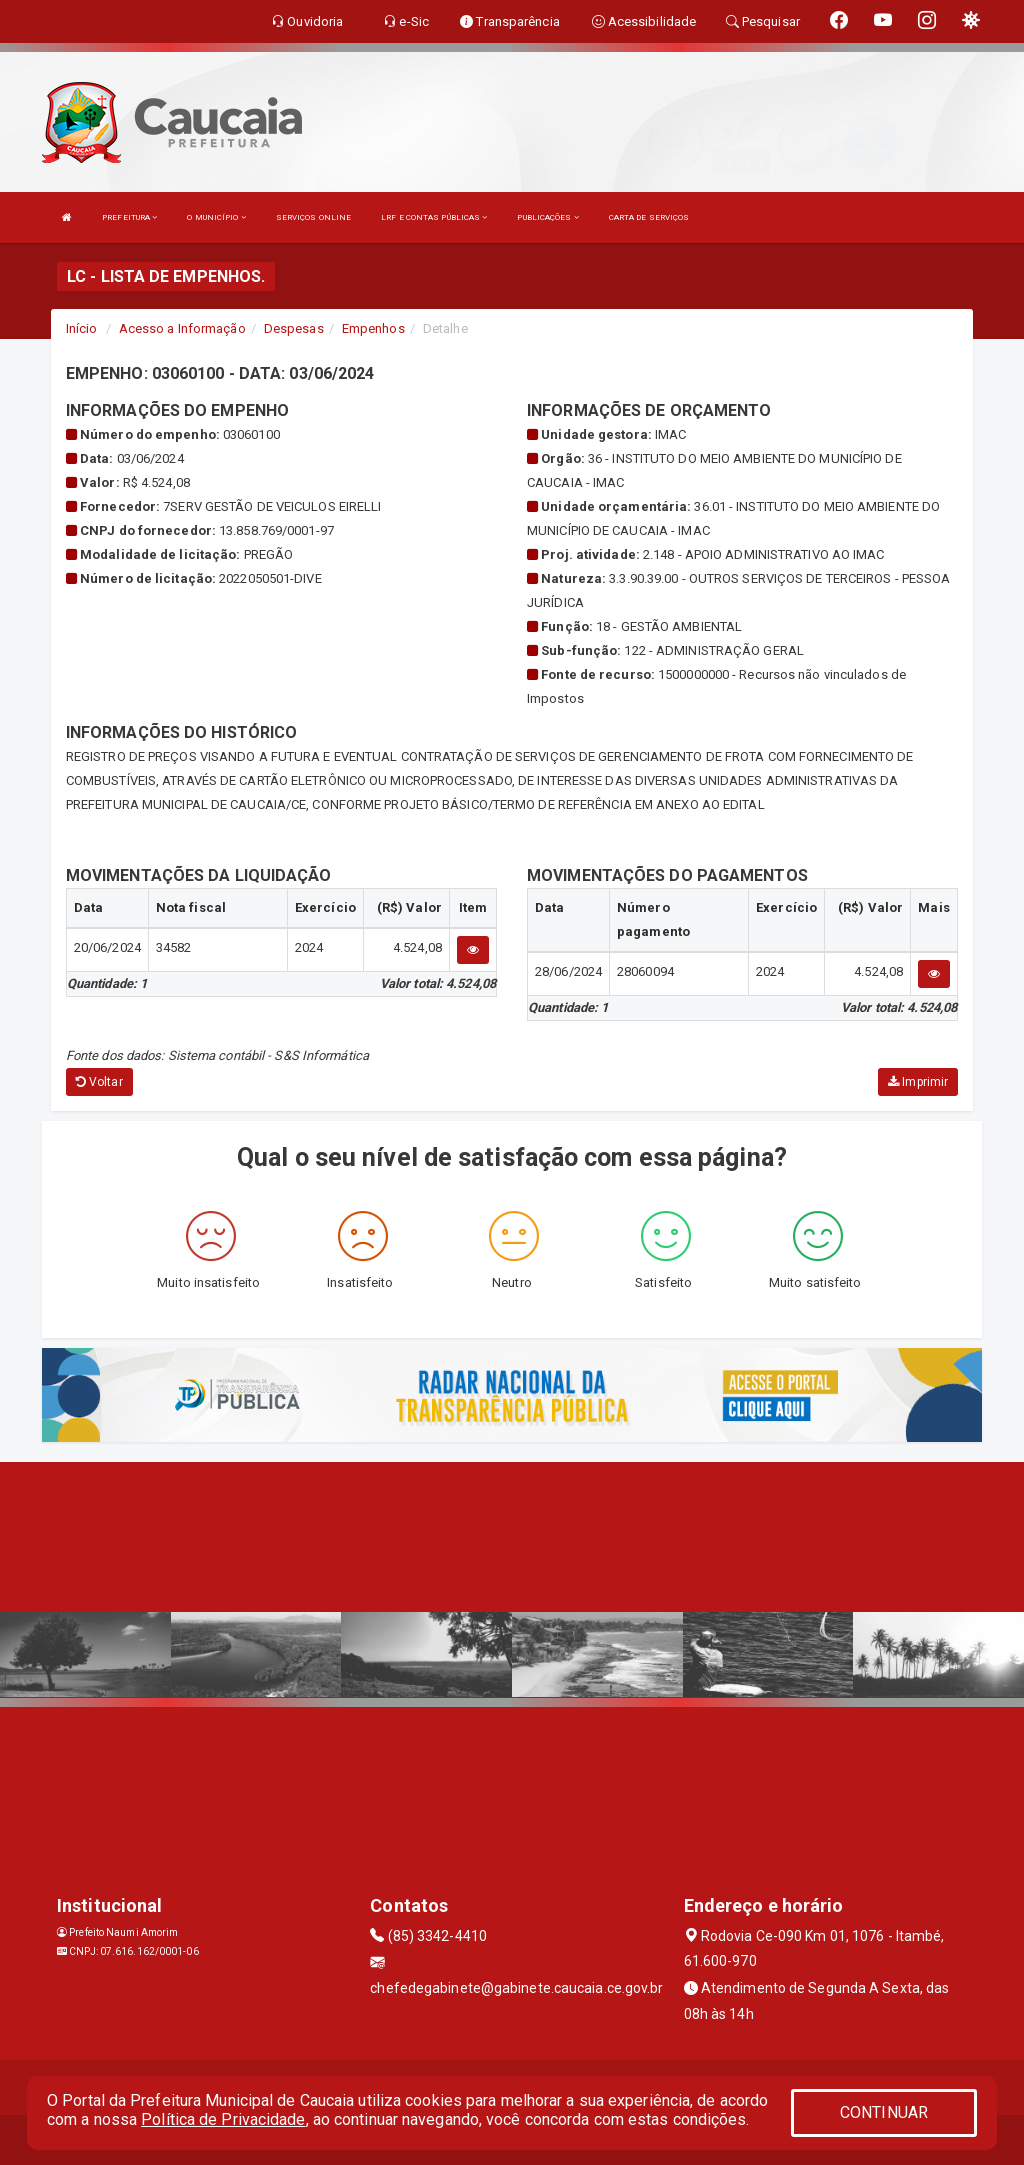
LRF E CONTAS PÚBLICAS (434, 217)
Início (82, 328)
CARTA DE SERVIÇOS (649, 217)
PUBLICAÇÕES (547, 217)
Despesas (294, 328)
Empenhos (373, 328)
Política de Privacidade (223, 2119)
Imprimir (918, 1082)
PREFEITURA (129, 217)
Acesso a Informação (182, 328)
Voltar (99, 1082)
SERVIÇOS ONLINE (314, 217)
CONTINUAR (884, 2112)
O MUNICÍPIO (216, 217)
